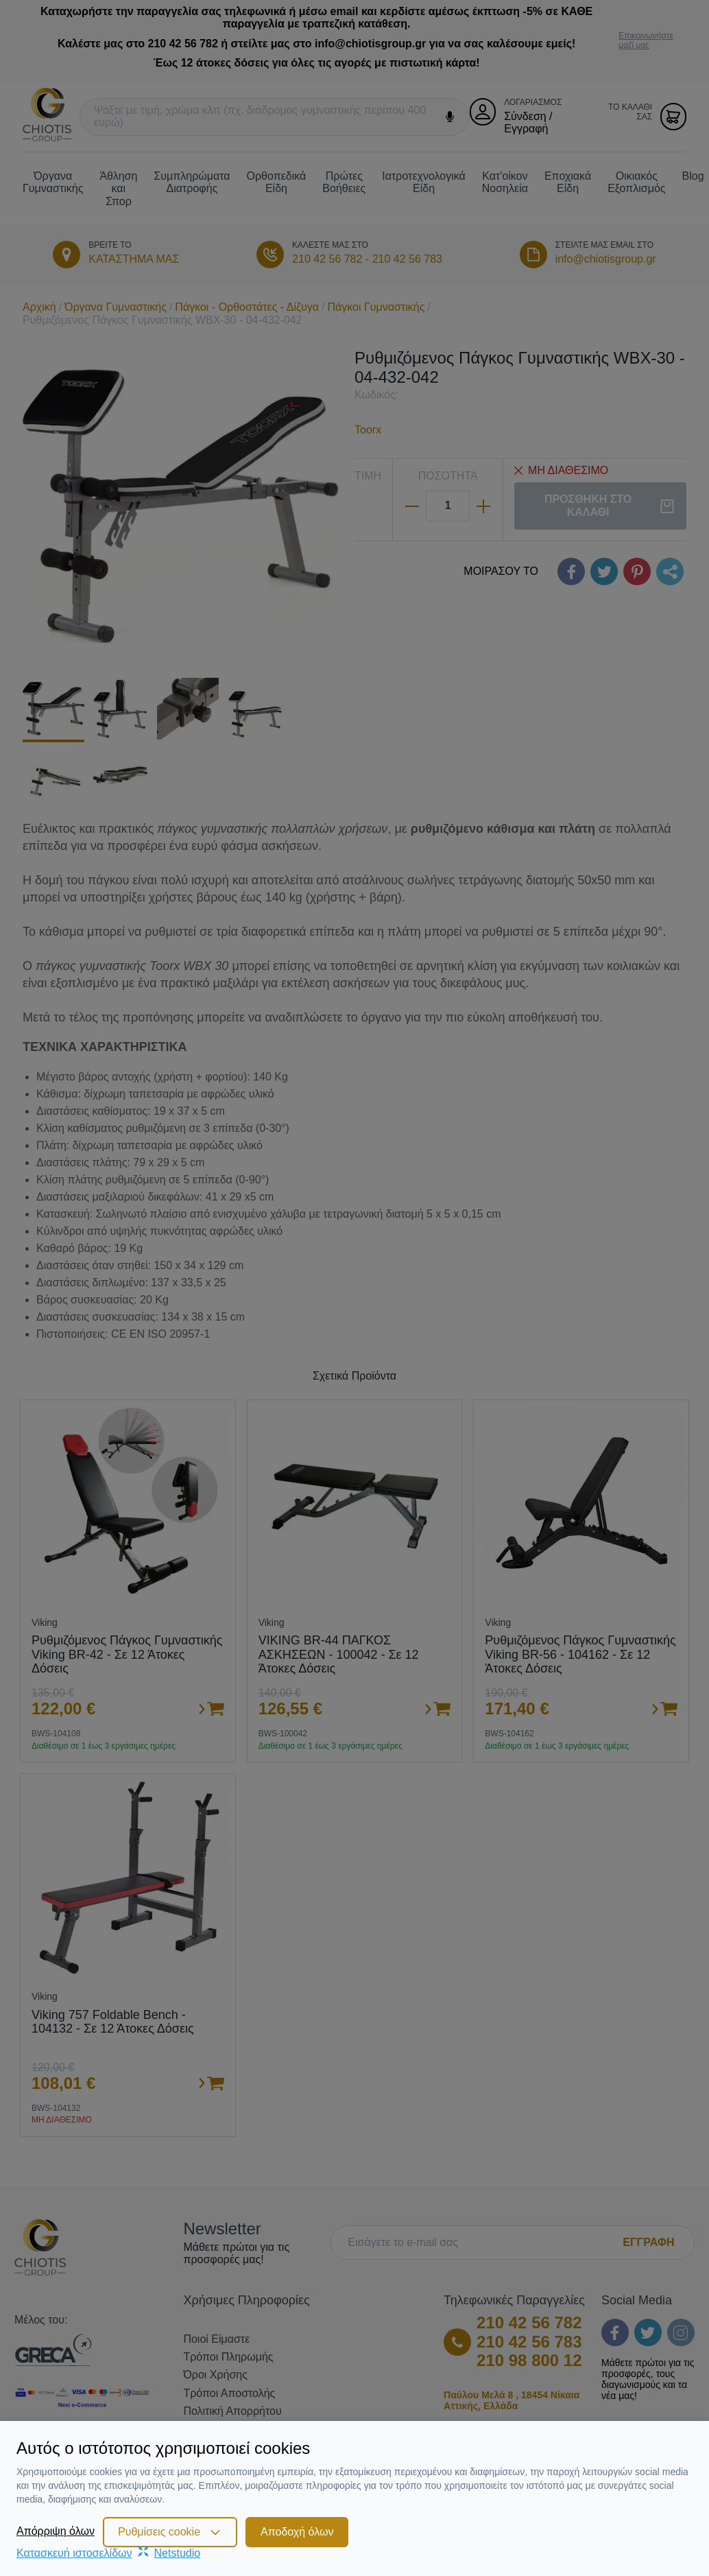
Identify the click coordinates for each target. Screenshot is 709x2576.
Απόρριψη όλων (55, 2531)
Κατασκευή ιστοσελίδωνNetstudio (108, 2553)
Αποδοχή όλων (297, 2532)
